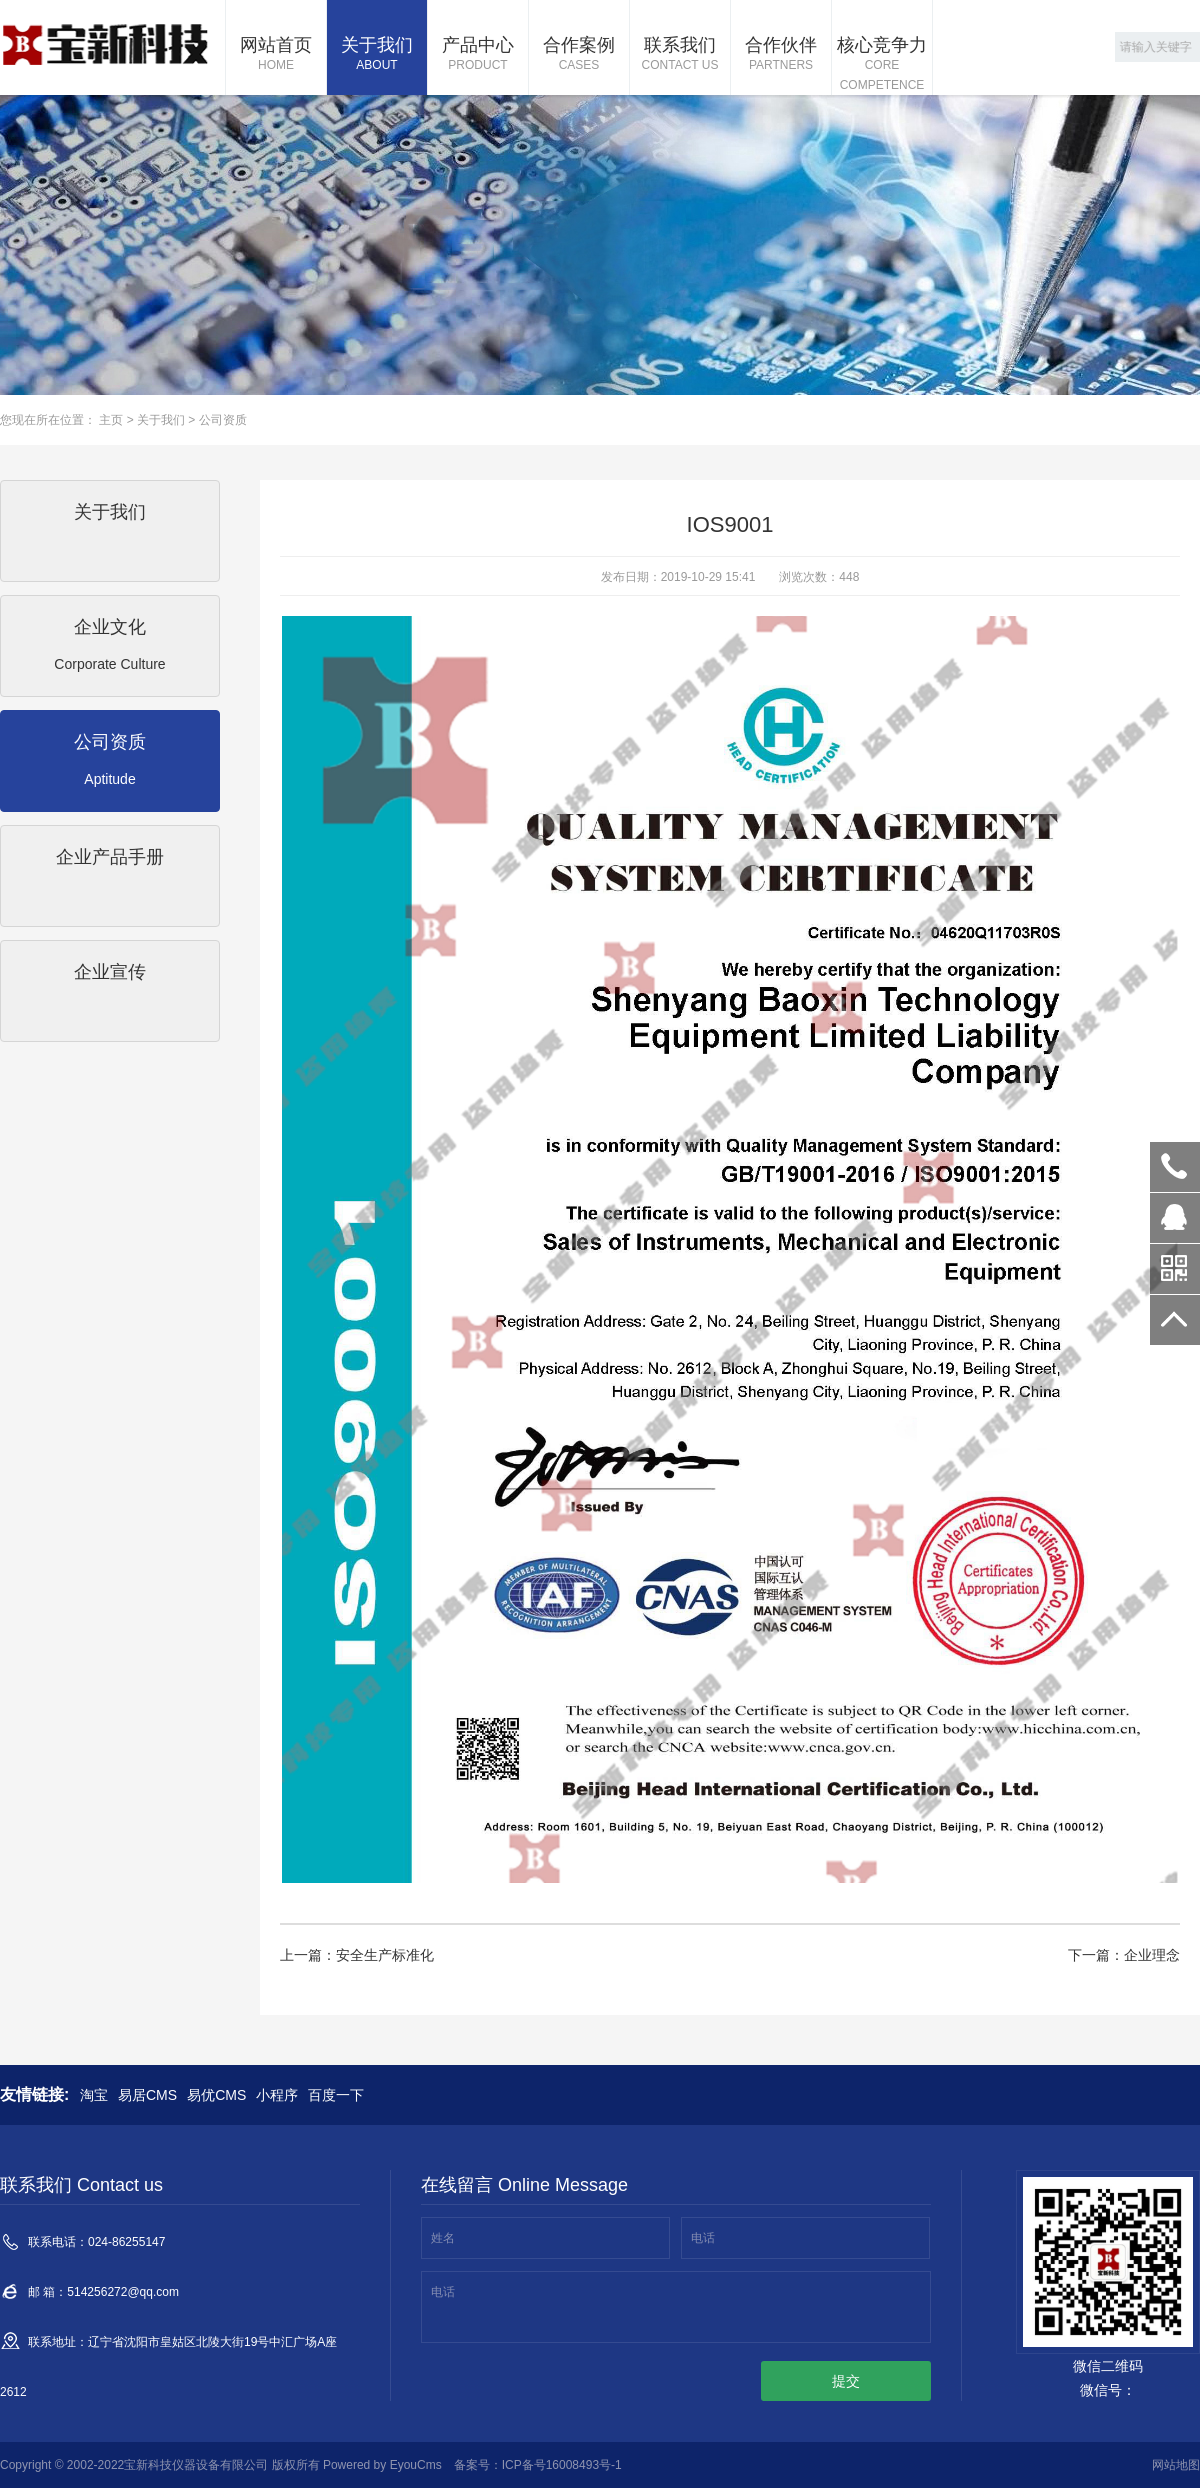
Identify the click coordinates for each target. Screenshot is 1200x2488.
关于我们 (377, 55)
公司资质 (223, 420)
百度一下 (336, 2095)
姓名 (443, 2238)
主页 (111, 420)
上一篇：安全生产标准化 (357, 1955)
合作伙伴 (781, 55)
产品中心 (478, 55)
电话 (703, 2238)
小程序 (277, 2095)
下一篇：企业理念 (1124, 1955)
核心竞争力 (882, 65)
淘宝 (94, 2095)
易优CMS (216, 2095)
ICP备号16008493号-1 (562, 2465)
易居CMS (147, 2095)
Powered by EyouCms (381, 2465)
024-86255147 (1175, 1167)
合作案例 (579, 55)
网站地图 (1176, 2465)
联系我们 (680, 55)
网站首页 (276, 55)
